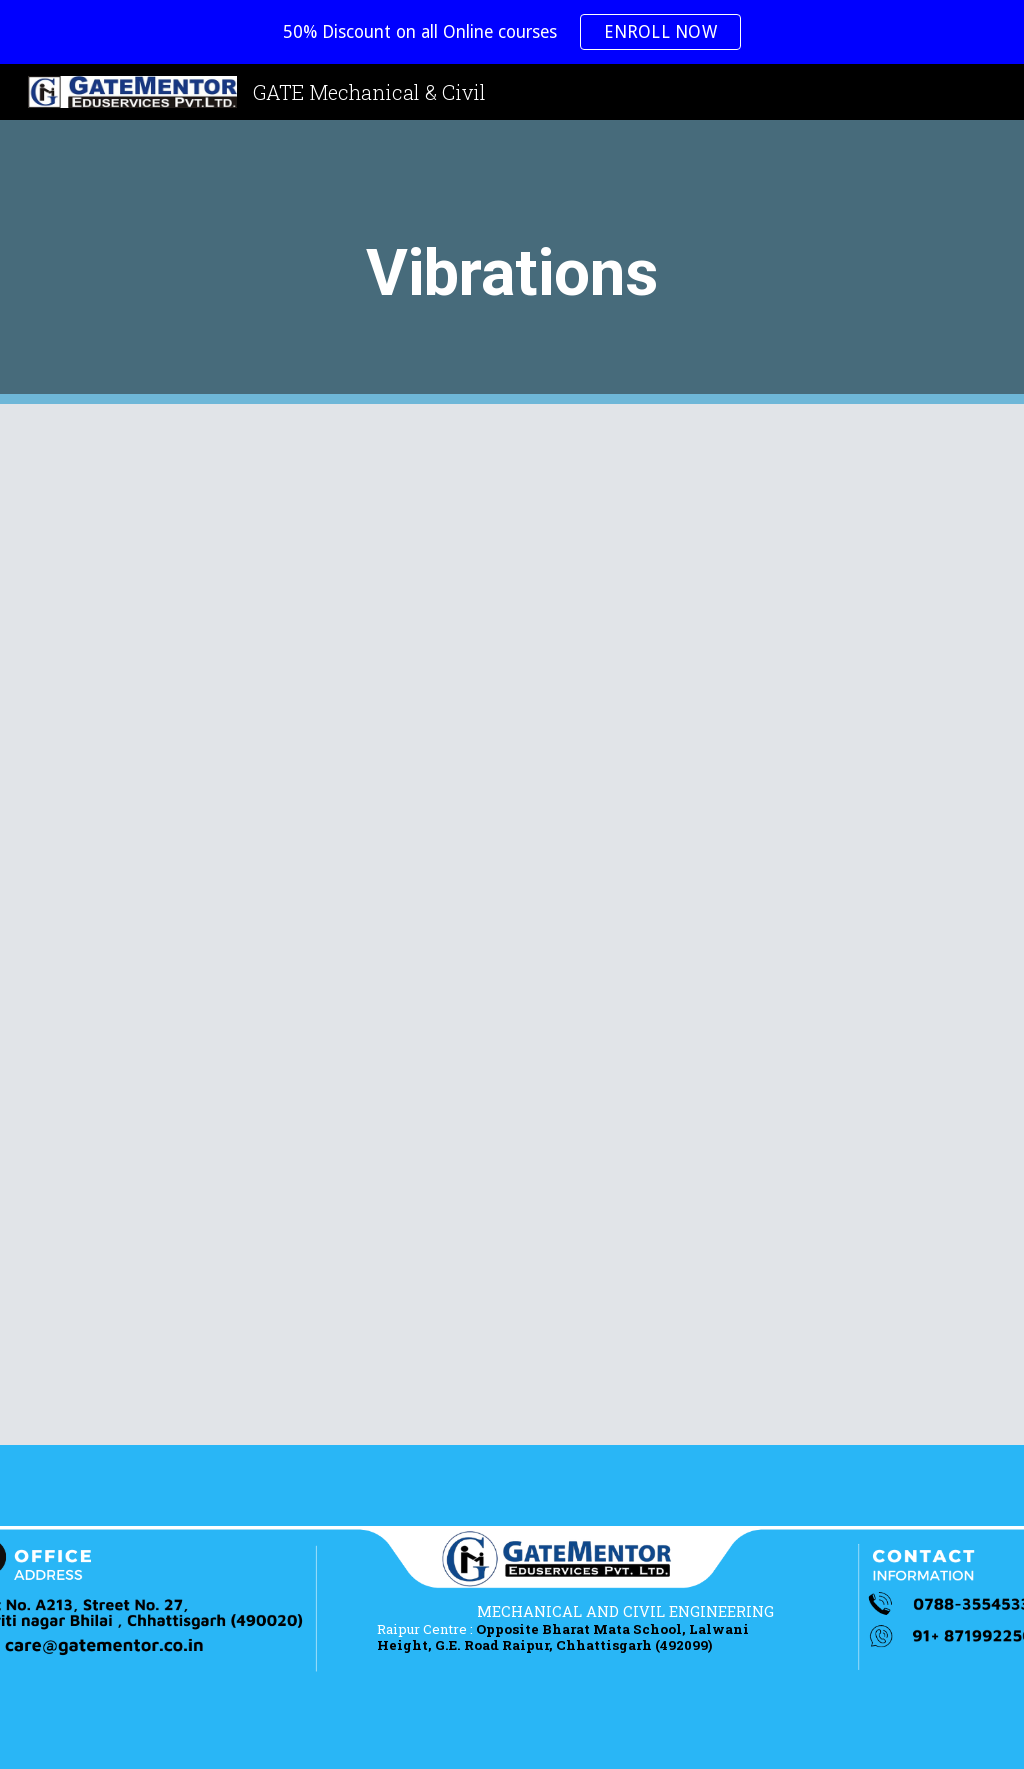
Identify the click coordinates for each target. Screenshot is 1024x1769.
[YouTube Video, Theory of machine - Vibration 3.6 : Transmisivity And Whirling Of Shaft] (744, 1271)
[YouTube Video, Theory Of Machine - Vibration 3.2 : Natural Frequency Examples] (744, 577)
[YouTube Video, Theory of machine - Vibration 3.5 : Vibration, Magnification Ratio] (280, 1271)
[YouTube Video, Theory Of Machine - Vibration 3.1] (280, 577)
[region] (512, 32)
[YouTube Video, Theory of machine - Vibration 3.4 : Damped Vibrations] (744, 924)
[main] (511, 262)
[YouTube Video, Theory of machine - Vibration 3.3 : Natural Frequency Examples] (280, 924)
